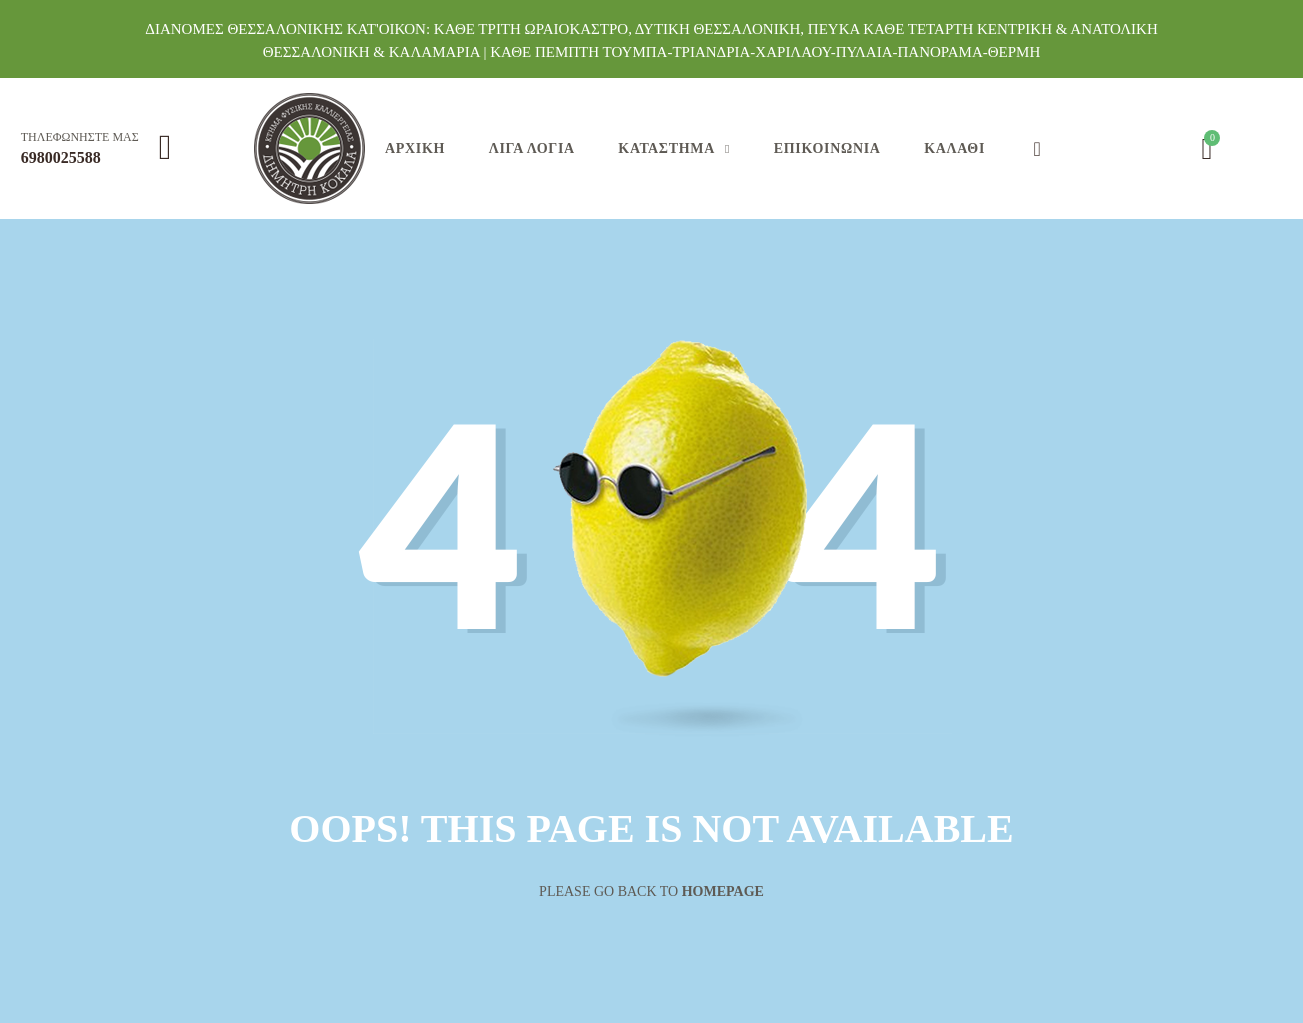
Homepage (723, 891)
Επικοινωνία (827, 148)
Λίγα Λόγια (532, 148)
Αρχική (415, 148)
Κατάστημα (666, 148)
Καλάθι (954, 148)
